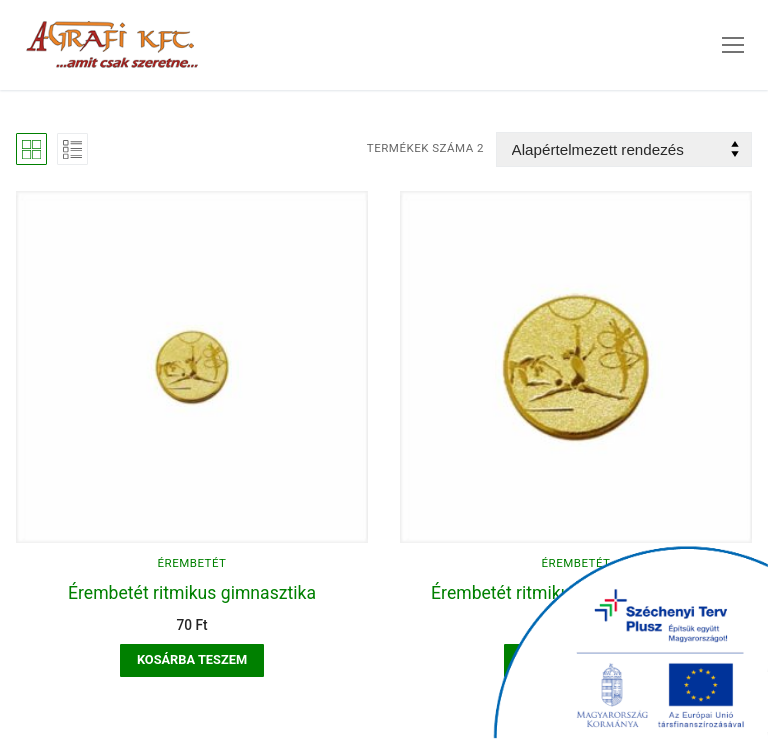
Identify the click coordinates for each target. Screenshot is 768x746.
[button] (191, 660)
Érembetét (192, 563)
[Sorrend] (624, 149)
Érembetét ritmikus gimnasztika (192, 593)
